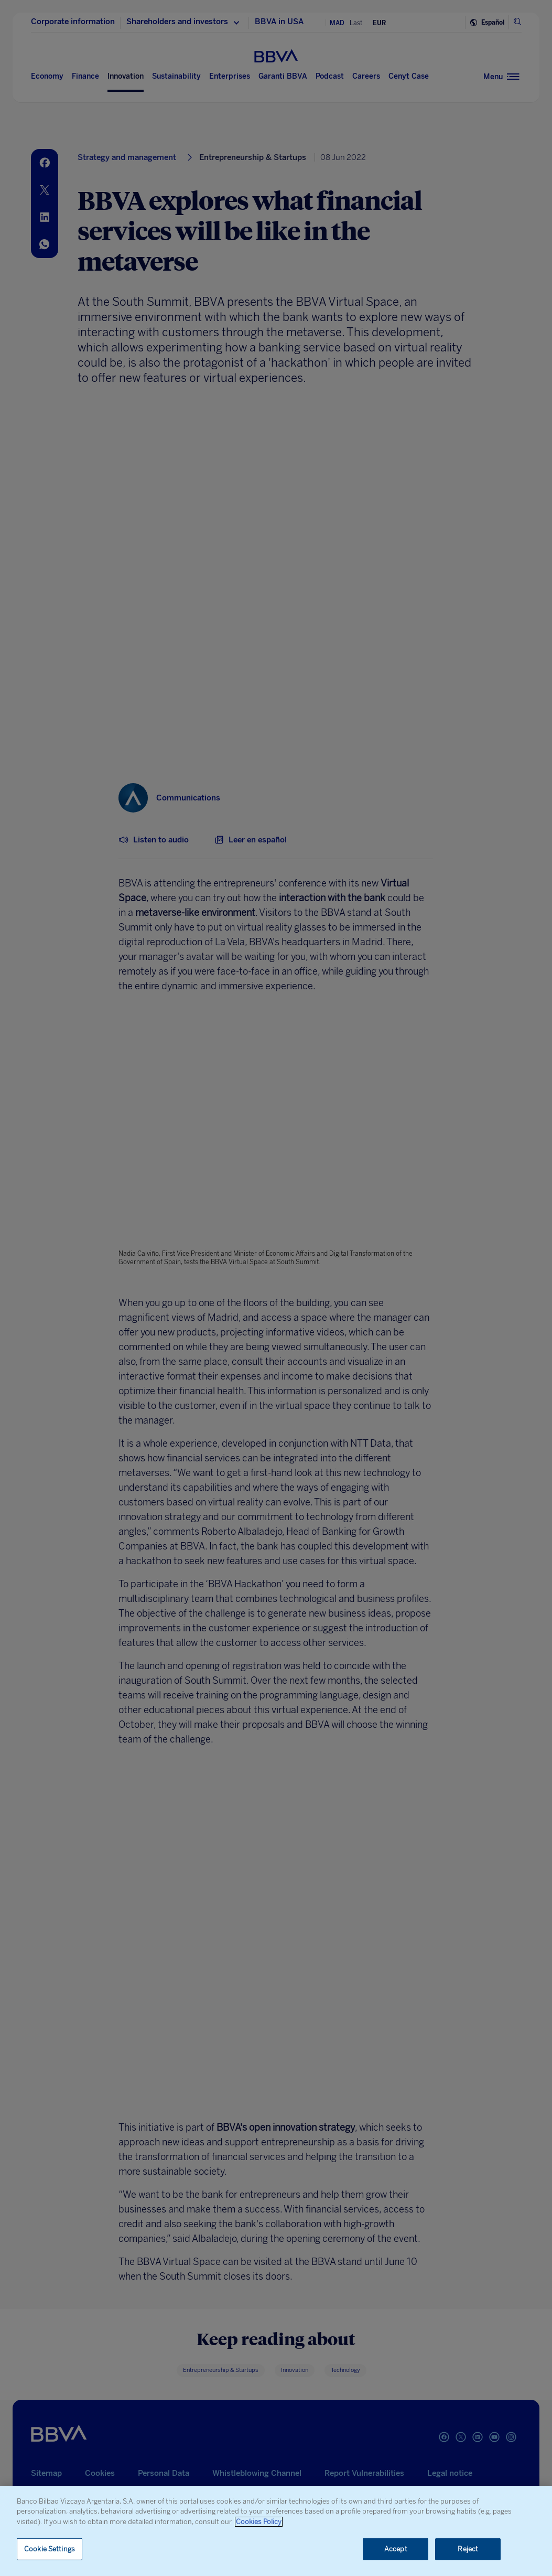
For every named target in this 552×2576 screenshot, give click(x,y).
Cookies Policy (259, 2522)
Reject (468, 2549)
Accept (395, 2549)
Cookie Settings (49, 2549)
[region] (276, 2531)
